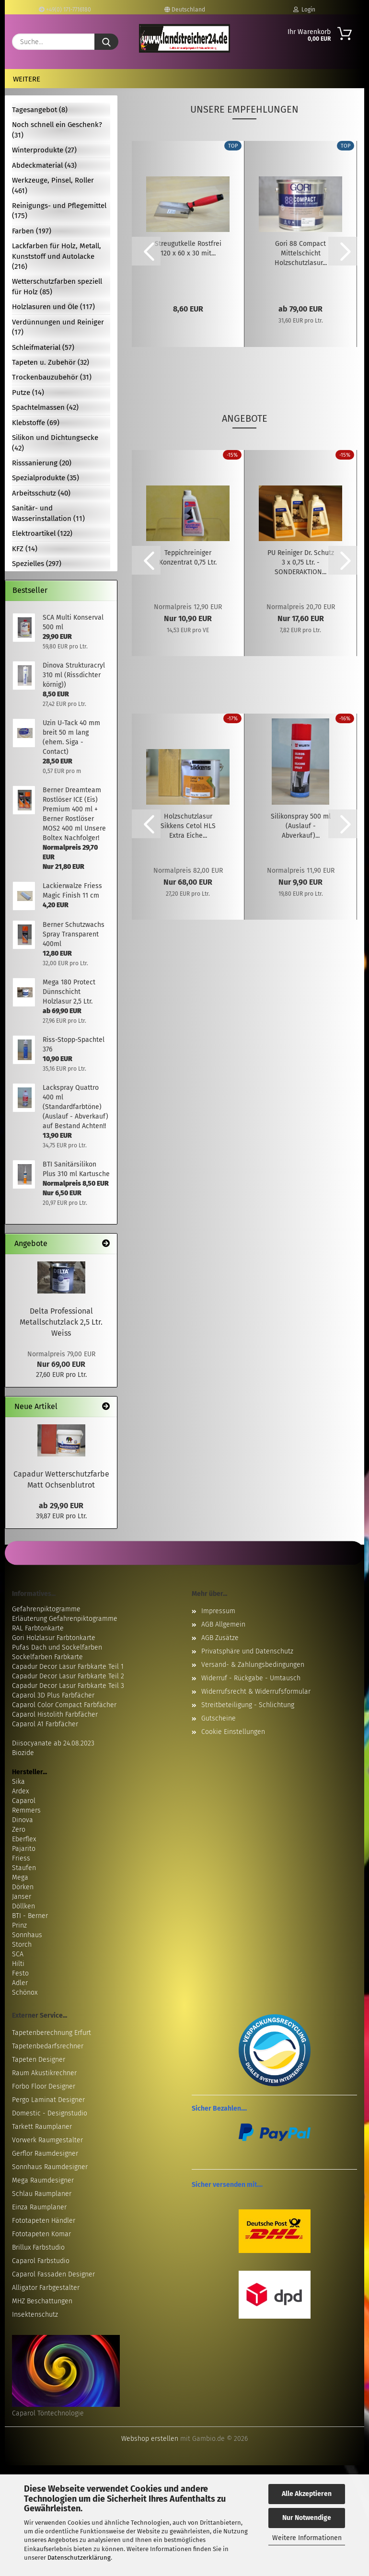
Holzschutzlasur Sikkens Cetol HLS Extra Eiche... (188, 826)
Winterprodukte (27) (44, 150)
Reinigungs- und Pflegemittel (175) (59, 210)
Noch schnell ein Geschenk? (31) (57, 129)
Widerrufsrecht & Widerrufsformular (256, 1691)
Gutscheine (218, 1718)
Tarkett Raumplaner (42, 2127)
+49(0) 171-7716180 (65, 9)
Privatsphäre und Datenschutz (247, 1651)
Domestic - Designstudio (49, 2113)
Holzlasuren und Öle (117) (53, 306)
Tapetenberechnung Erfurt (51, 2033)
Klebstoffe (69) (35, 422)
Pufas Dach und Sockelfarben (57, 1647)
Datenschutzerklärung (79, 2557)
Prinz (19, 1925)
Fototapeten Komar (41, 2234)
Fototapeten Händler (43, 2221)
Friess (21, 1858)
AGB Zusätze (220, 1638)
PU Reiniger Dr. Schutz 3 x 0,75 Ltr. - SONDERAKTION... (300, 562)
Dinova (22, 1820)
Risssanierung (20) (41, 463)
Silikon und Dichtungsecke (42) (55, 442)
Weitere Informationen (307, 2538)
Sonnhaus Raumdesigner (50, 2167)
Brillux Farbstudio (38, 2247)
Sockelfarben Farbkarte (47, 1657)
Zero (18, 1829)
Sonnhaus (27, 1935)
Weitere (26, 79)
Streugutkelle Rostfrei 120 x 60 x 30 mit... (188, 248)
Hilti (18, 1964)
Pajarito (23, 1849)
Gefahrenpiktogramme (46, 1609)
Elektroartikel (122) (42, 533)
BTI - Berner (30, 1916)
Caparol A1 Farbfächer (45, 1724)
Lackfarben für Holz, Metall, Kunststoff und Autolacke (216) (56, 256)
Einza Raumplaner (39, 2207)
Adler (20, 1983)
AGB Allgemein (223, 1624)
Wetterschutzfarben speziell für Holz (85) (57, 286)
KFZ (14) (24, 548)
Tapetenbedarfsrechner (47, 2046)
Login (304, 9)
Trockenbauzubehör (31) (52, 377)
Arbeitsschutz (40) (41, 493)
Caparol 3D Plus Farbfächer (53, 1695)
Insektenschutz (35, 2314)
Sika (18, 1782)
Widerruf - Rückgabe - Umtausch (250, 1678)
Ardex (20, 1791)
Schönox (24, 1992)
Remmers (26, 1810)
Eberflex (24, 1839)
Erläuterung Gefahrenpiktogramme (64, 1619)
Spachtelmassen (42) (45, 407)
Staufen (24, 1868)
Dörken (23, 1887)
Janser (21, 1897)
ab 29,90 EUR (61, 1505)
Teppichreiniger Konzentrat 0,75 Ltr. (188, 557)
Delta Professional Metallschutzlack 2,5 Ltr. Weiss (61, 1322)
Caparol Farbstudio (40, 2261)
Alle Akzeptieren (307, 2494)
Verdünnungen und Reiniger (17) (58, 327)
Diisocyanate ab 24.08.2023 (53, 1743)
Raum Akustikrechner (44, 2073)
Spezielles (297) (36, 563)
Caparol (23, 1801)
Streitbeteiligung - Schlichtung (247, 1705)
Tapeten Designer (38, 2060)
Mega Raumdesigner (43, 2180)
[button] (146, 251)
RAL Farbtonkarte (38, 1628)
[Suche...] (106, 42)
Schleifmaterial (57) (43, 347)
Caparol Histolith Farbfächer (55, 1714)
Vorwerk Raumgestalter (47, 2140)
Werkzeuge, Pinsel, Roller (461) (53, 185)
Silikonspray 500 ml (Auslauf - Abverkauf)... (301, 826)
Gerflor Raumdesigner (45, 2153)
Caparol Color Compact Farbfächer (64, 1705)
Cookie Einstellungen (233, 1732)
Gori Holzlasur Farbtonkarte (53, 1638)
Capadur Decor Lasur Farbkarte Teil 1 (68, 1667)
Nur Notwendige (306, 2518)
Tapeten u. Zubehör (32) (50, 362)
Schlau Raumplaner (41, 2194)
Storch (22, 1945)
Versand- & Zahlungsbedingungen (252, 1665)
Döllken (23, 1906)
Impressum (218, 1611)
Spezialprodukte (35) (45, 478)
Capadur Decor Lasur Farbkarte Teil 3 (68, 1686)
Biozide (23, 1753)
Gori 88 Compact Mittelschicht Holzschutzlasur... (301, 253)
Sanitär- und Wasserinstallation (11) (48, 513)
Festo (20, 1973)
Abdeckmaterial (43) (44, 165)
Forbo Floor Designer (43, 2086)
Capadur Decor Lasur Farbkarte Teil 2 (68, 1676)
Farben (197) (31, 231)
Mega (20, 1877)
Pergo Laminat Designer (48, 2100)
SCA (17, 1954)
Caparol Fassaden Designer (53, 2274)
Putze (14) (28, 392)
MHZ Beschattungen (42, 2301)
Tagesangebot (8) (40, 109)
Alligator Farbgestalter (46, 2288)
